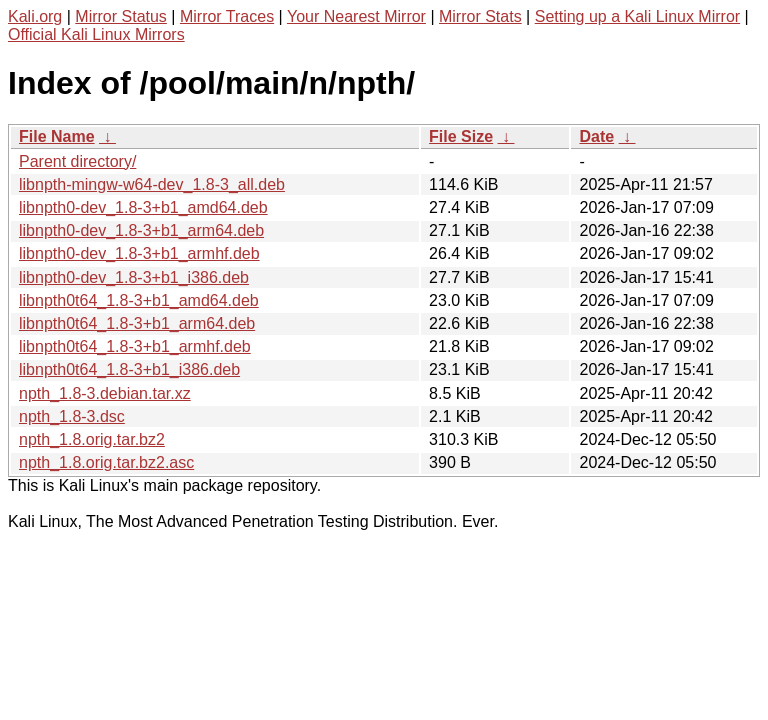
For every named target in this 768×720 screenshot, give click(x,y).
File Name (57, 136)
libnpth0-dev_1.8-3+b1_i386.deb (134, 277)
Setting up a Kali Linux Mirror (637, 16)
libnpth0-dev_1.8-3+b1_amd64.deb (143, 207)
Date (596, 136)
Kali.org (35, 16)
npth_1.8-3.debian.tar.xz (105, 393)
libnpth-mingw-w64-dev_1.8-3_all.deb (152, 184)
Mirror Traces (227, 16)
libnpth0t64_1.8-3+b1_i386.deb (129, 369)
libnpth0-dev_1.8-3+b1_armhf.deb (139, 253)
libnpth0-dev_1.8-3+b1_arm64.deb (141, 230)
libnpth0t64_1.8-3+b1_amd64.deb (139, 300)
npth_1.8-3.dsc (72, 416)
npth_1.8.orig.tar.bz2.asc (106, 462)
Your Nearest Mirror (356, 16)
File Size (461, 136)
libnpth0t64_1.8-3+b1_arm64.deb (137, 323)
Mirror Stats (480, 16)
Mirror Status (121, 16)
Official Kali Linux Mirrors (96, 34)
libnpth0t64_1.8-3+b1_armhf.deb (135, 346)
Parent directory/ (77, 161)
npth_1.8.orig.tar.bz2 (92, 439)
